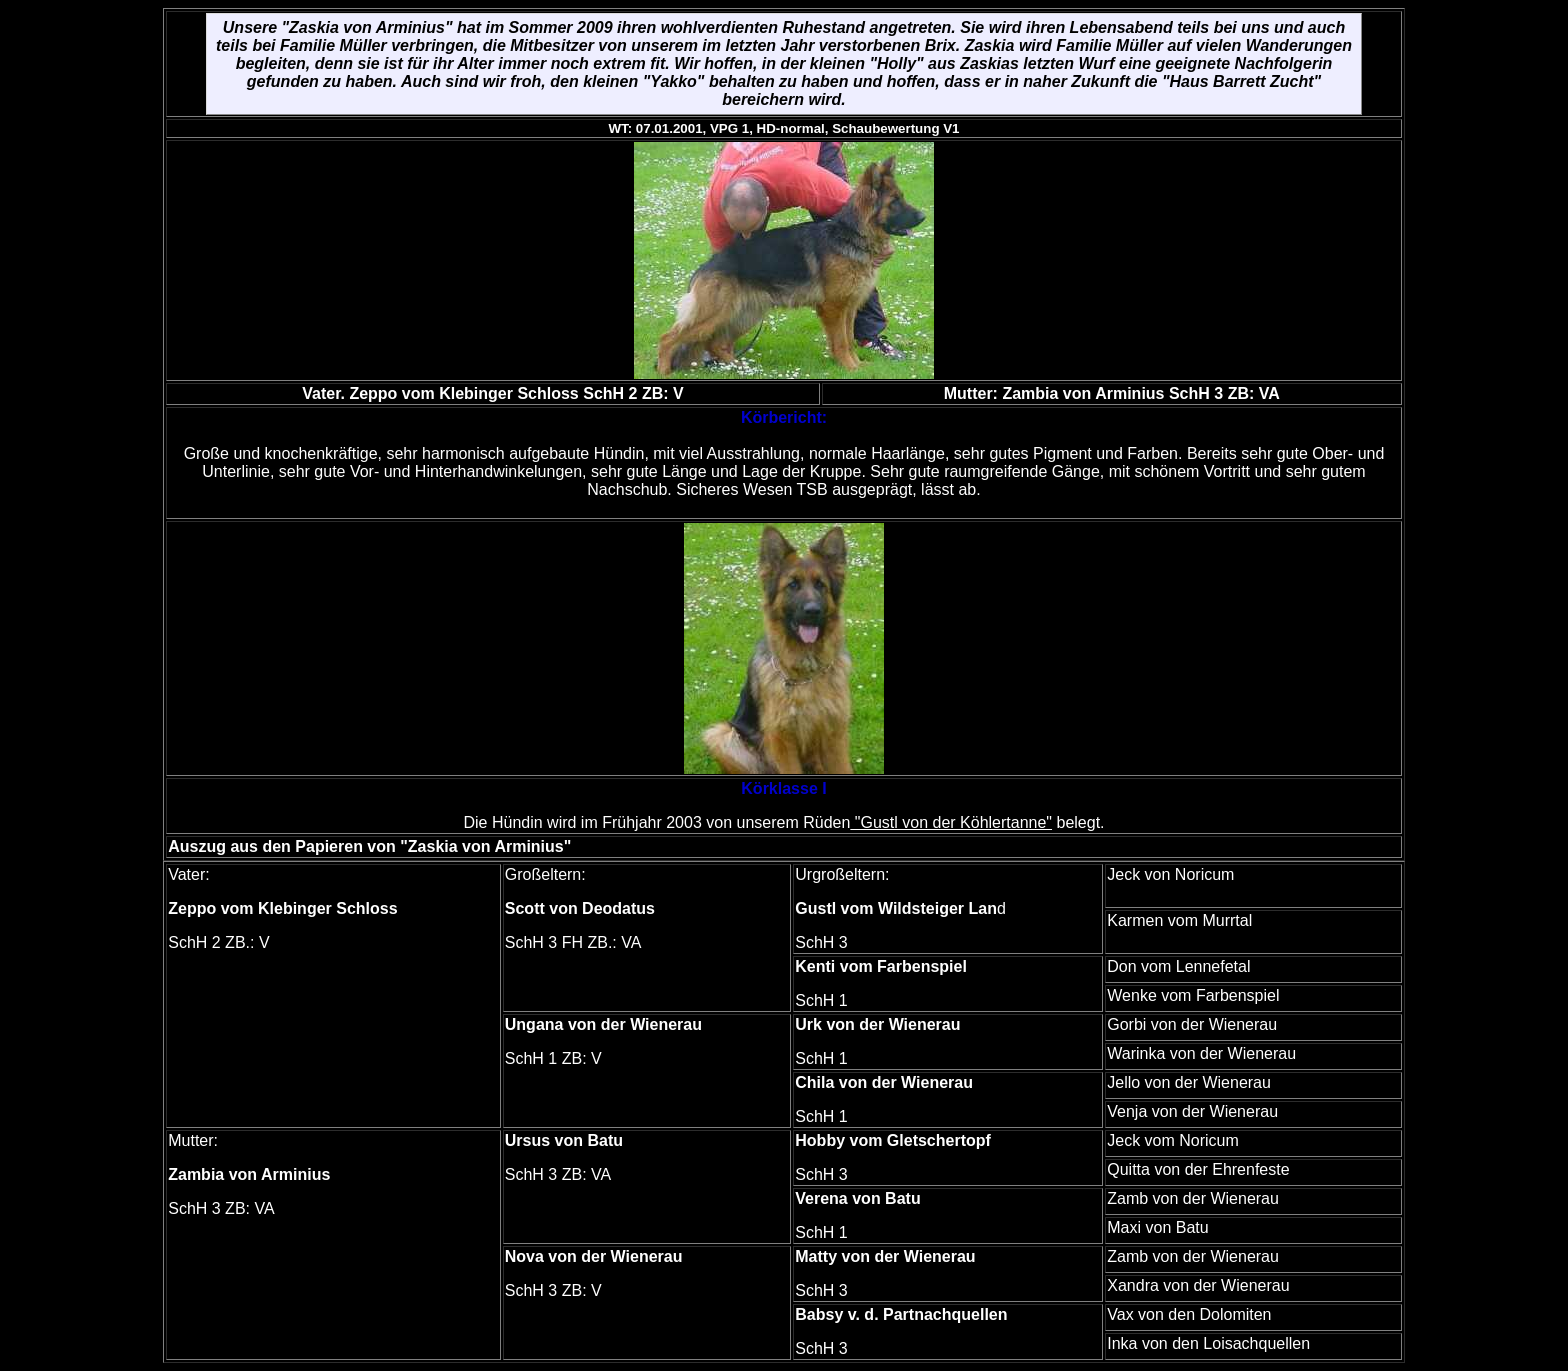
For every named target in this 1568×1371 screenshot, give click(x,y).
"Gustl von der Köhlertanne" (951, 822)
